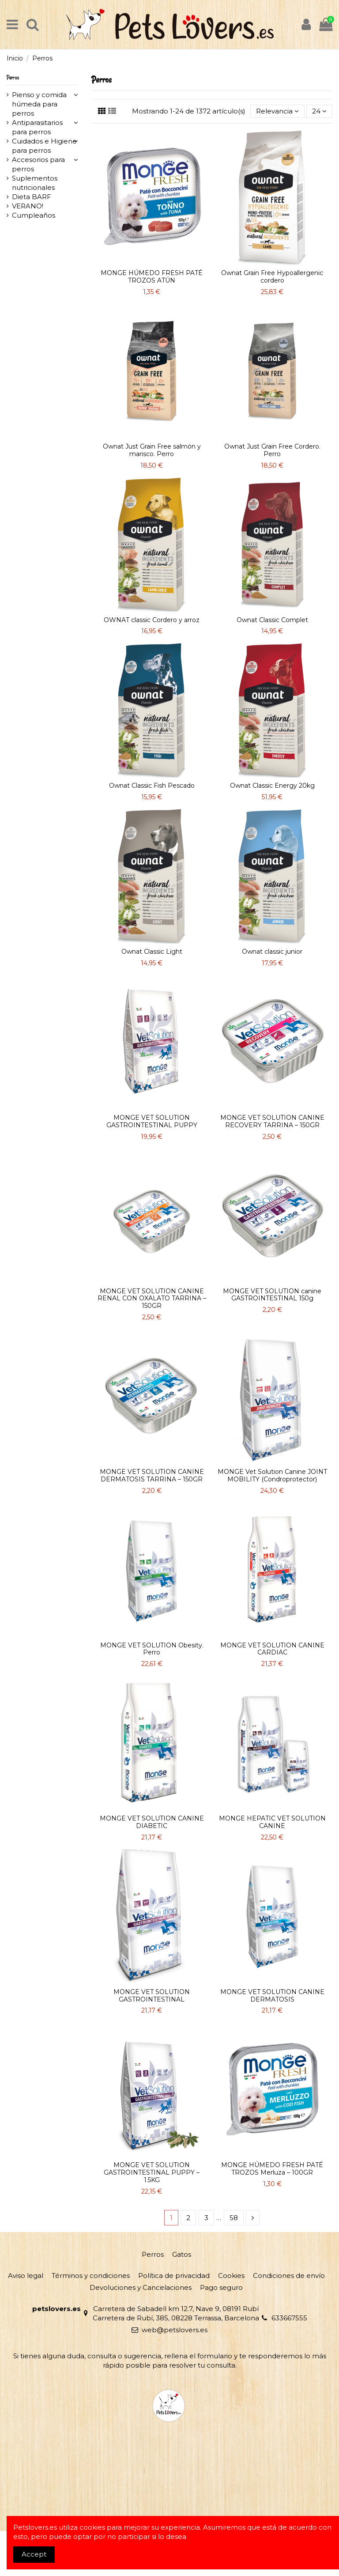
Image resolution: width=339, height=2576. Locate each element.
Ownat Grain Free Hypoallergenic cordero (272, 276)
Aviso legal (25, 2275)
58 (234, 2217)
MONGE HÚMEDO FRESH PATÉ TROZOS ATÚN (152, 276)
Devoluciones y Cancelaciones (141, 2287)
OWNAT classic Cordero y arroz (152, 620)
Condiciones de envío (289, 2275)
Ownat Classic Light (151, 952)
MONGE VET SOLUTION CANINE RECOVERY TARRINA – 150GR (272, 1121)
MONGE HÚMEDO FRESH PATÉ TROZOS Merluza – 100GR (272, 2168)
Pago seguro (221, 2287)
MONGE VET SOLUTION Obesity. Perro (151, 1649)
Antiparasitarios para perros (37, 127)
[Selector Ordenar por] (277, 111)
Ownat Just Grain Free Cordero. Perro (272, 450)
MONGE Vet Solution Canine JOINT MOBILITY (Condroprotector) (272, 1475)
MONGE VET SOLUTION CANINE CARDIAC (272, 1649)
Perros (13, 77)
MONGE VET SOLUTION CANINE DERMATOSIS (272, 1995)
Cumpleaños (33, 215)
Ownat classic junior (272, 952)
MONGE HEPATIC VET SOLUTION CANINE (272, 1822)
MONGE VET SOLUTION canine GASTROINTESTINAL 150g (272, 1295)
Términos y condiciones (91, 2275)
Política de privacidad (174, 2275)
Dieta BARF (31, 197)
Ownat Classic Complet (272, 620)
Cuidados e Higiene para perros (44, 146)
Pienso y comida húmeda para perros (39, 104)
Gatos (181, 2254)
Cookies (231, 2275)
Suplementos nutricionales (34, 183)
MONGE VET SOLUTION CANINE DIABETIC (152, 1822)
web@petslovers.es (174, 2330)
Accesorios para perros (38, 164)
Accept (34, 2554)
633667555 (289, 2318)
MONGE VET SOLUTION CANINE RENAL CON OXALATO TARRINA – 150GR (152, 1298)
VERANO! (27, 206)
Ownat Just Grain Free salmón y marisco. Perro (152, 450)
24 (319, 111)
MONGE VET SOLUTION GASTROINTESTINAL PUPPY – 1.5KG (152, 2172)
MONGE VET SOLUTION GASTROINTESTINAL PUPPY (151, 1121)
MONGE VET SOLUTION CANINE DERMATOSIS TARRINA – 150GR (152, 1475)
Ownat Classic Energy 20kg (272, 785)
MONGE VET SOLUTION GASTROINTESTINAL (151, 1995)
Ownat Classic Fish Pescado (152, 785)
